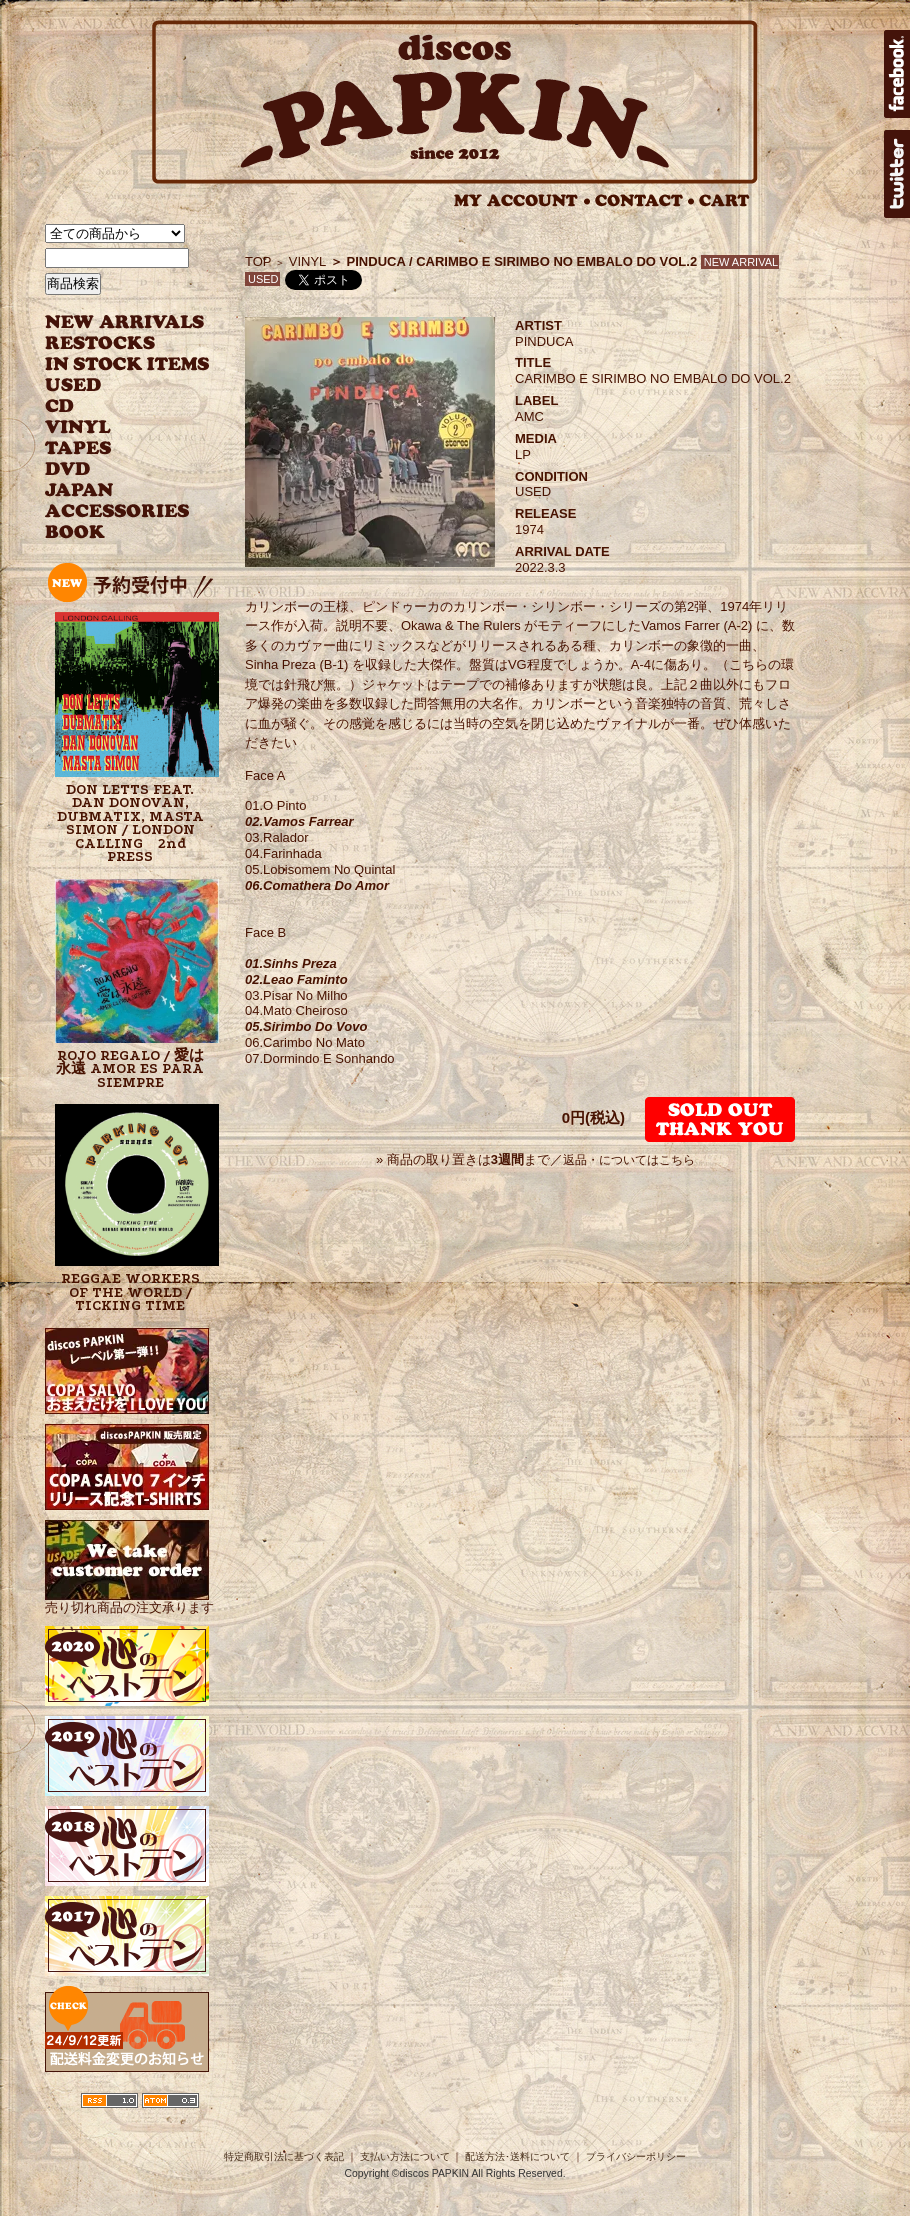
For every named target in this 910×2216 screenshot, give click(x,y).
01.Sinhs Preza (291, 963)
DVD (67, 469)
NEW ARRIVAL (125, 322)
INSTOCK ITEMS (127, 364)
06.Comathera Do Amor (317, 885)
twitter (897, 174)
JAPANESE (112, 490)
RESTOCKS (112, 343)
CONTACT (645, 200)
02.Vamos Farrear (299, 821)
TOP (258, 261)
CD (60, 406)
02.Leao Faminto (296, 979)
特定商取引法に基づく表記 (284, 2156)
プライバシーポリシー (636, 2156)
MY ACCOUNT (522, 200)
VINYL (80, 427)
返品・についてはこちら (629, 1160)
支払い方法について (405, 2156)
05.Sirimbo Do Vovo (306, 1026)
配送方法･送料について (517, 2156)
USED (112, 385)
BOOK (76, 532)
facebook (897, 74)
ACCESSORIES (117, 511)
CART (724, 200)
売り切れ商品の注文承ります (129, 1599)
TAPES (78, 448)
